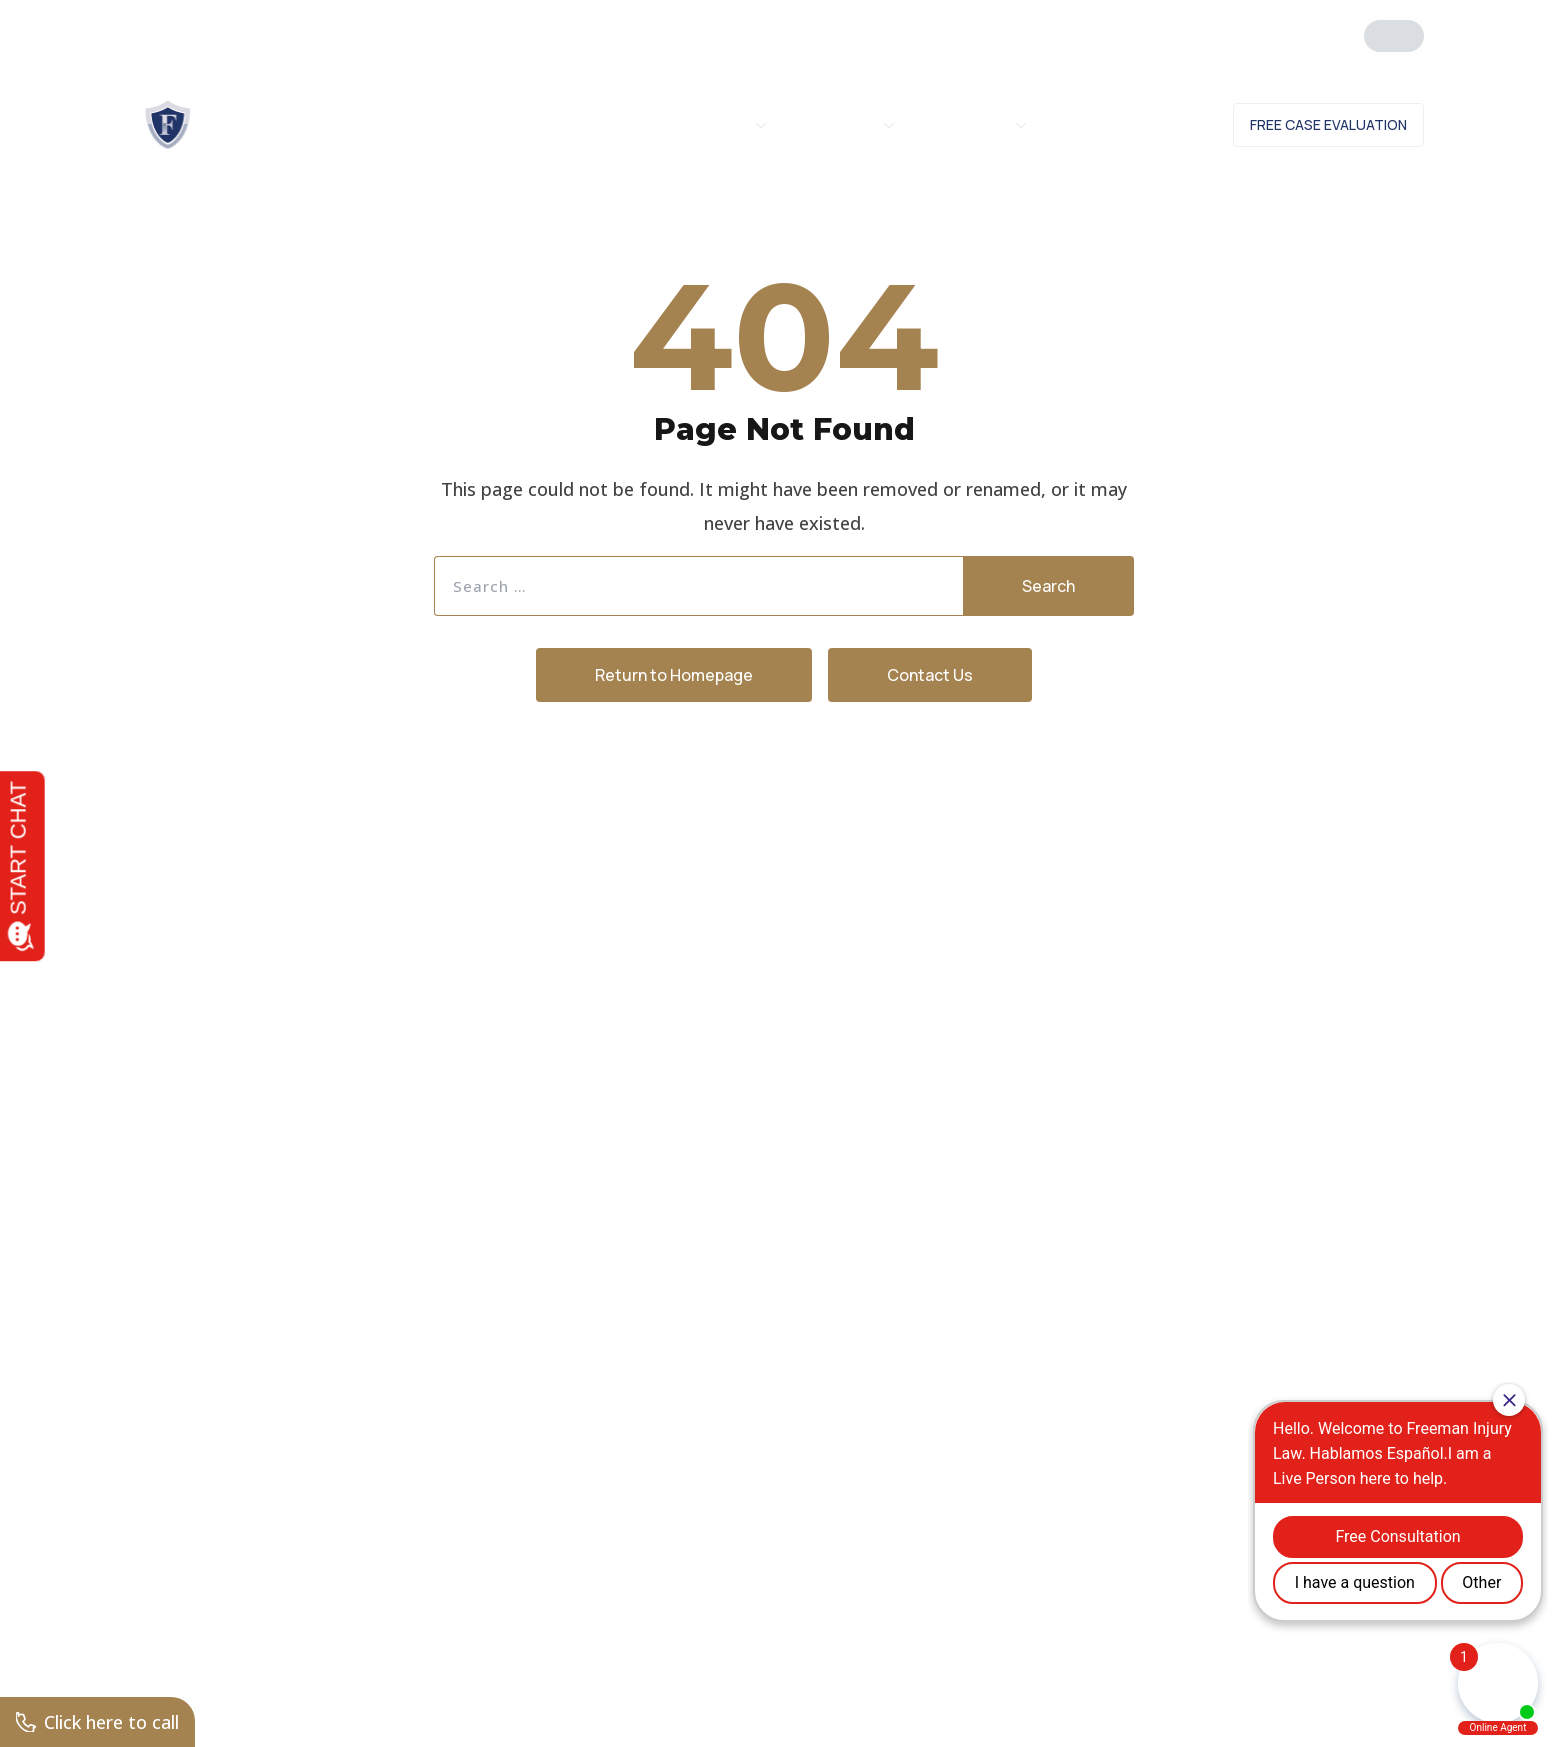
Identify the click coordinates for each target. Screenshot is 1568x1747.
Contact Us (1150, 124)
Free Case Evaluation (1328, 124)
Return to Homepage (674, 675)
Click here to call (97, 1722)
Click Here (1231, 28)
